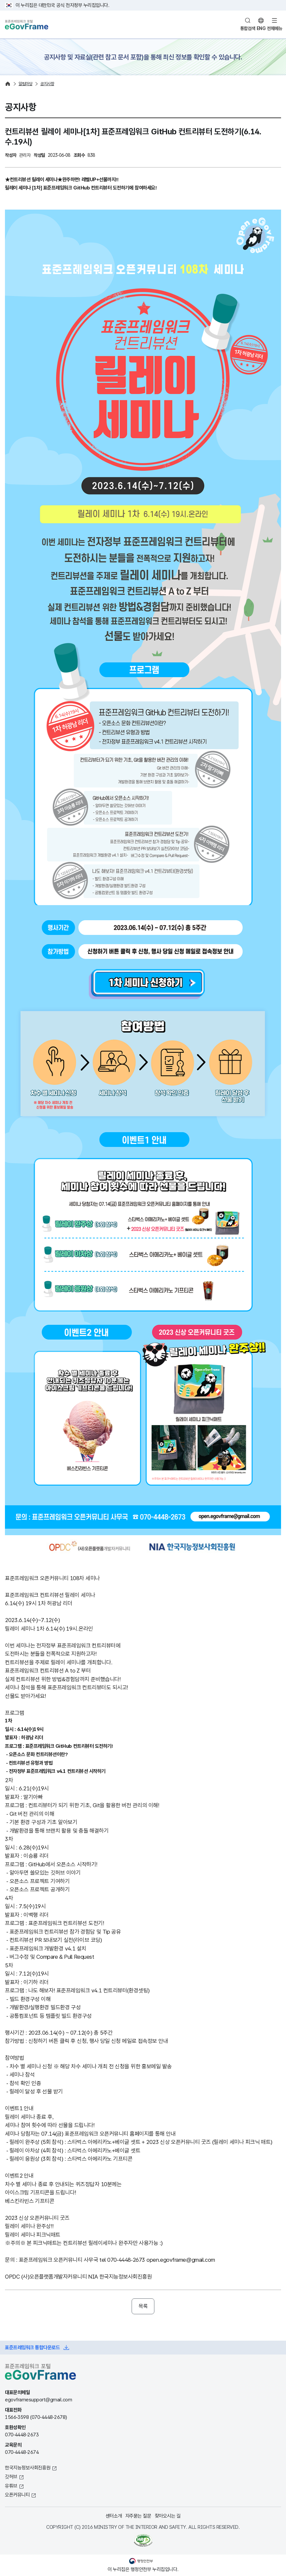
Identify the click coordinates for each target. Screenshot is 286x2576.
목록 (143, 2306)
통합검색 (247, 28)
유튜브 (11, 2486)
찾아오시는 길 (168, 2516)
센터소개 (114, 2516)
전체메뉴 (274, 28)
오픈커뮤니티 (17, 2494)
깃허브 (11, 2476)
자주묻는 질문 (138, 2516)
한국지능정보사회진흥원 (27, 2467)
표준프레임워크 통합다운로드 (32, 2347)
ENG (261, 28)
